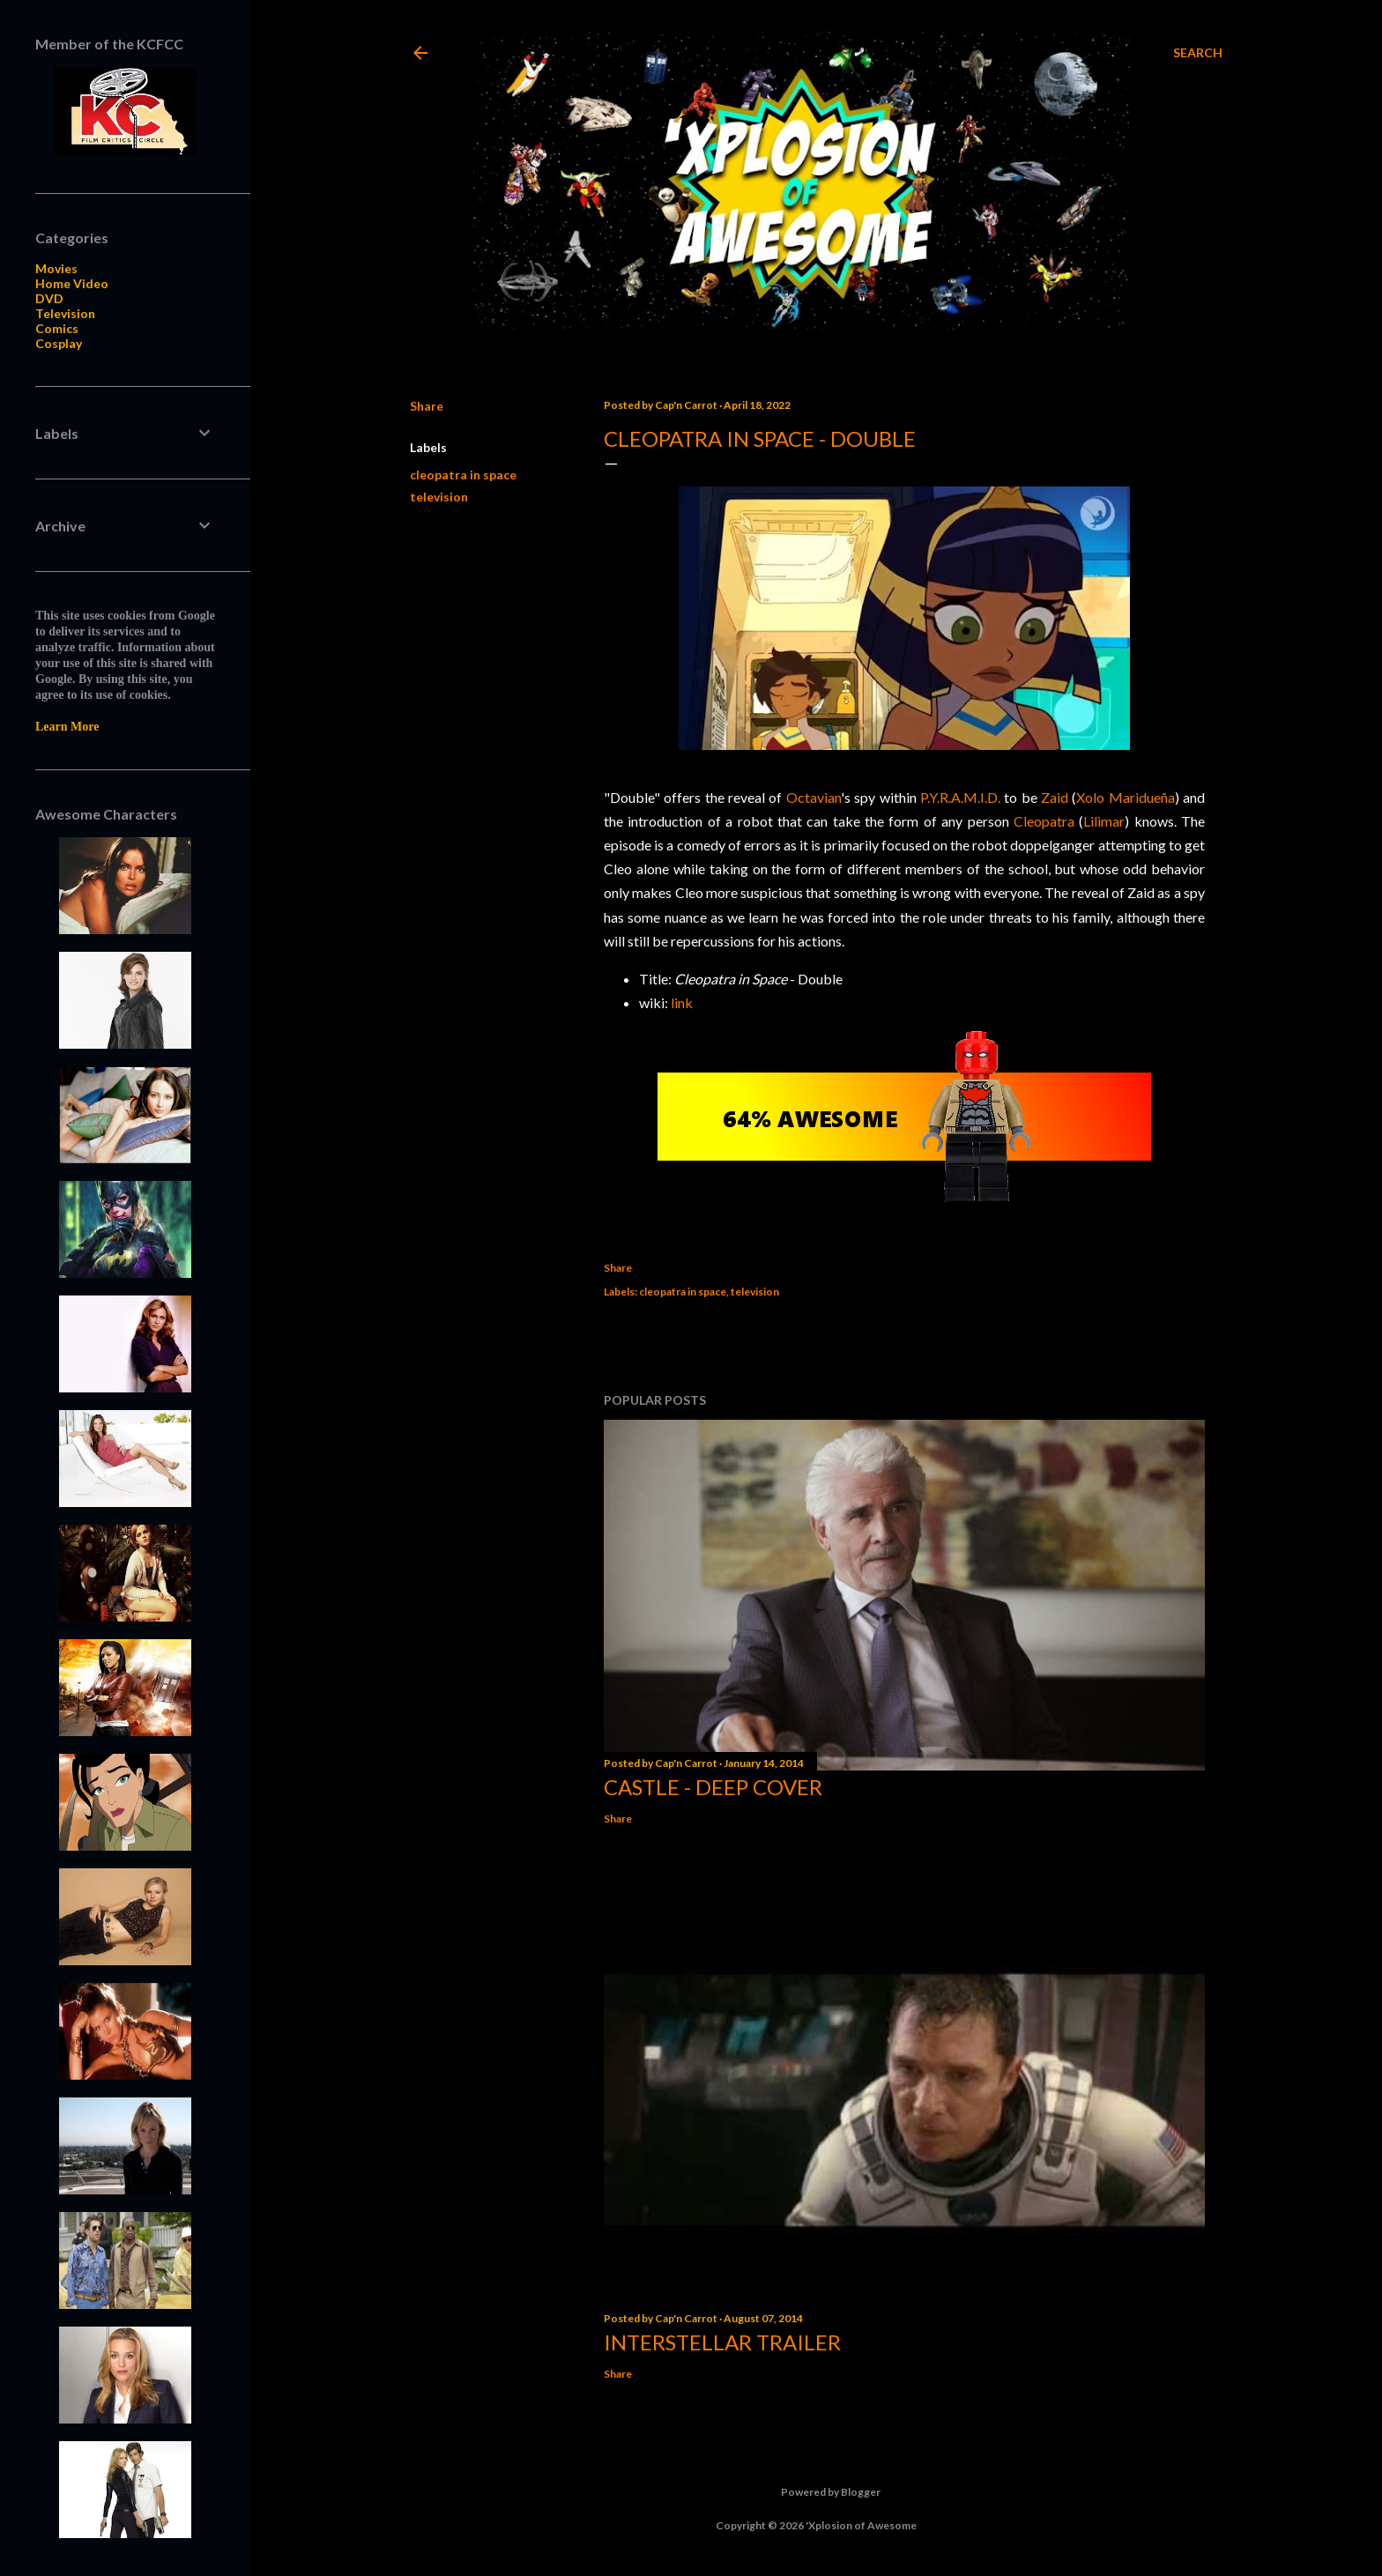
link (682, 1002)
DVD (49, 298)
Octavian (813, 797)
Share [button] (426, 405)
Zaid (1054, 797)
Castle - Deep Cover (713, 1787)
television (439, 496)
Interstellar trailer (722, 2342)
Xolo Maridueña (1125, 797)
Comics (56, 328)
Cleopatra (1044, 821)
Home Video (71, 283)
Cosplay (58, 343)
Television (65, 313)
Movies (56, 268)
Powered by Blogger (816, 2492)
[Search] (1197, 53)
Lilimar (1104, 821)
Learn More (67, 726)
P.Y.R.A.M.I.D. (960, 797)
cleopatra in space (463, 474)
